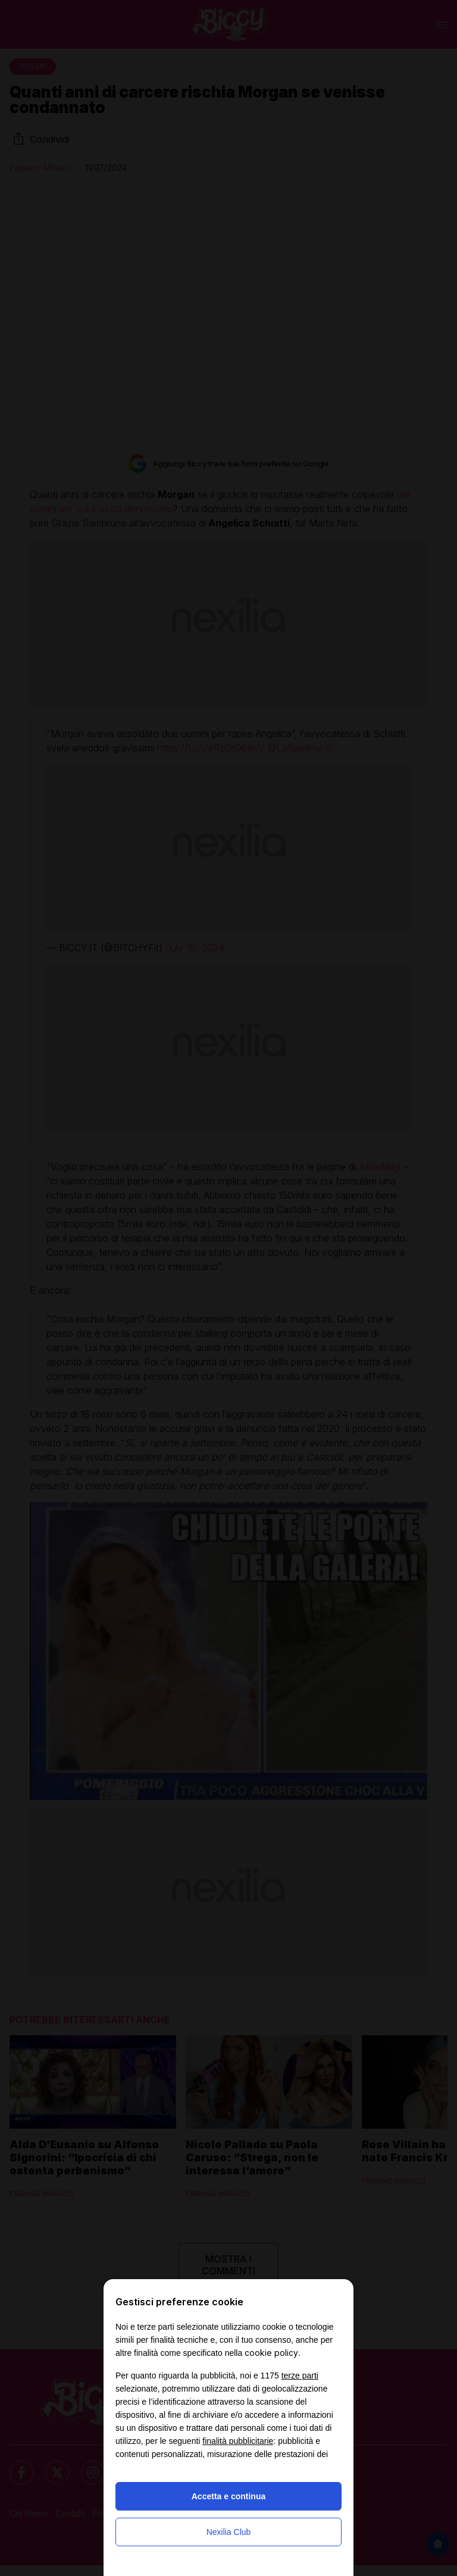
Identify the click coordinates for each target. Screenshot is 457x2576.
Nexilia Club (228, 2532)
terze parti (299, 2375)
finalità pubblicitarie (237, 2441)
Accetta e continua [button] (228, 2496)
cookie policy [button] (271, 2353)
